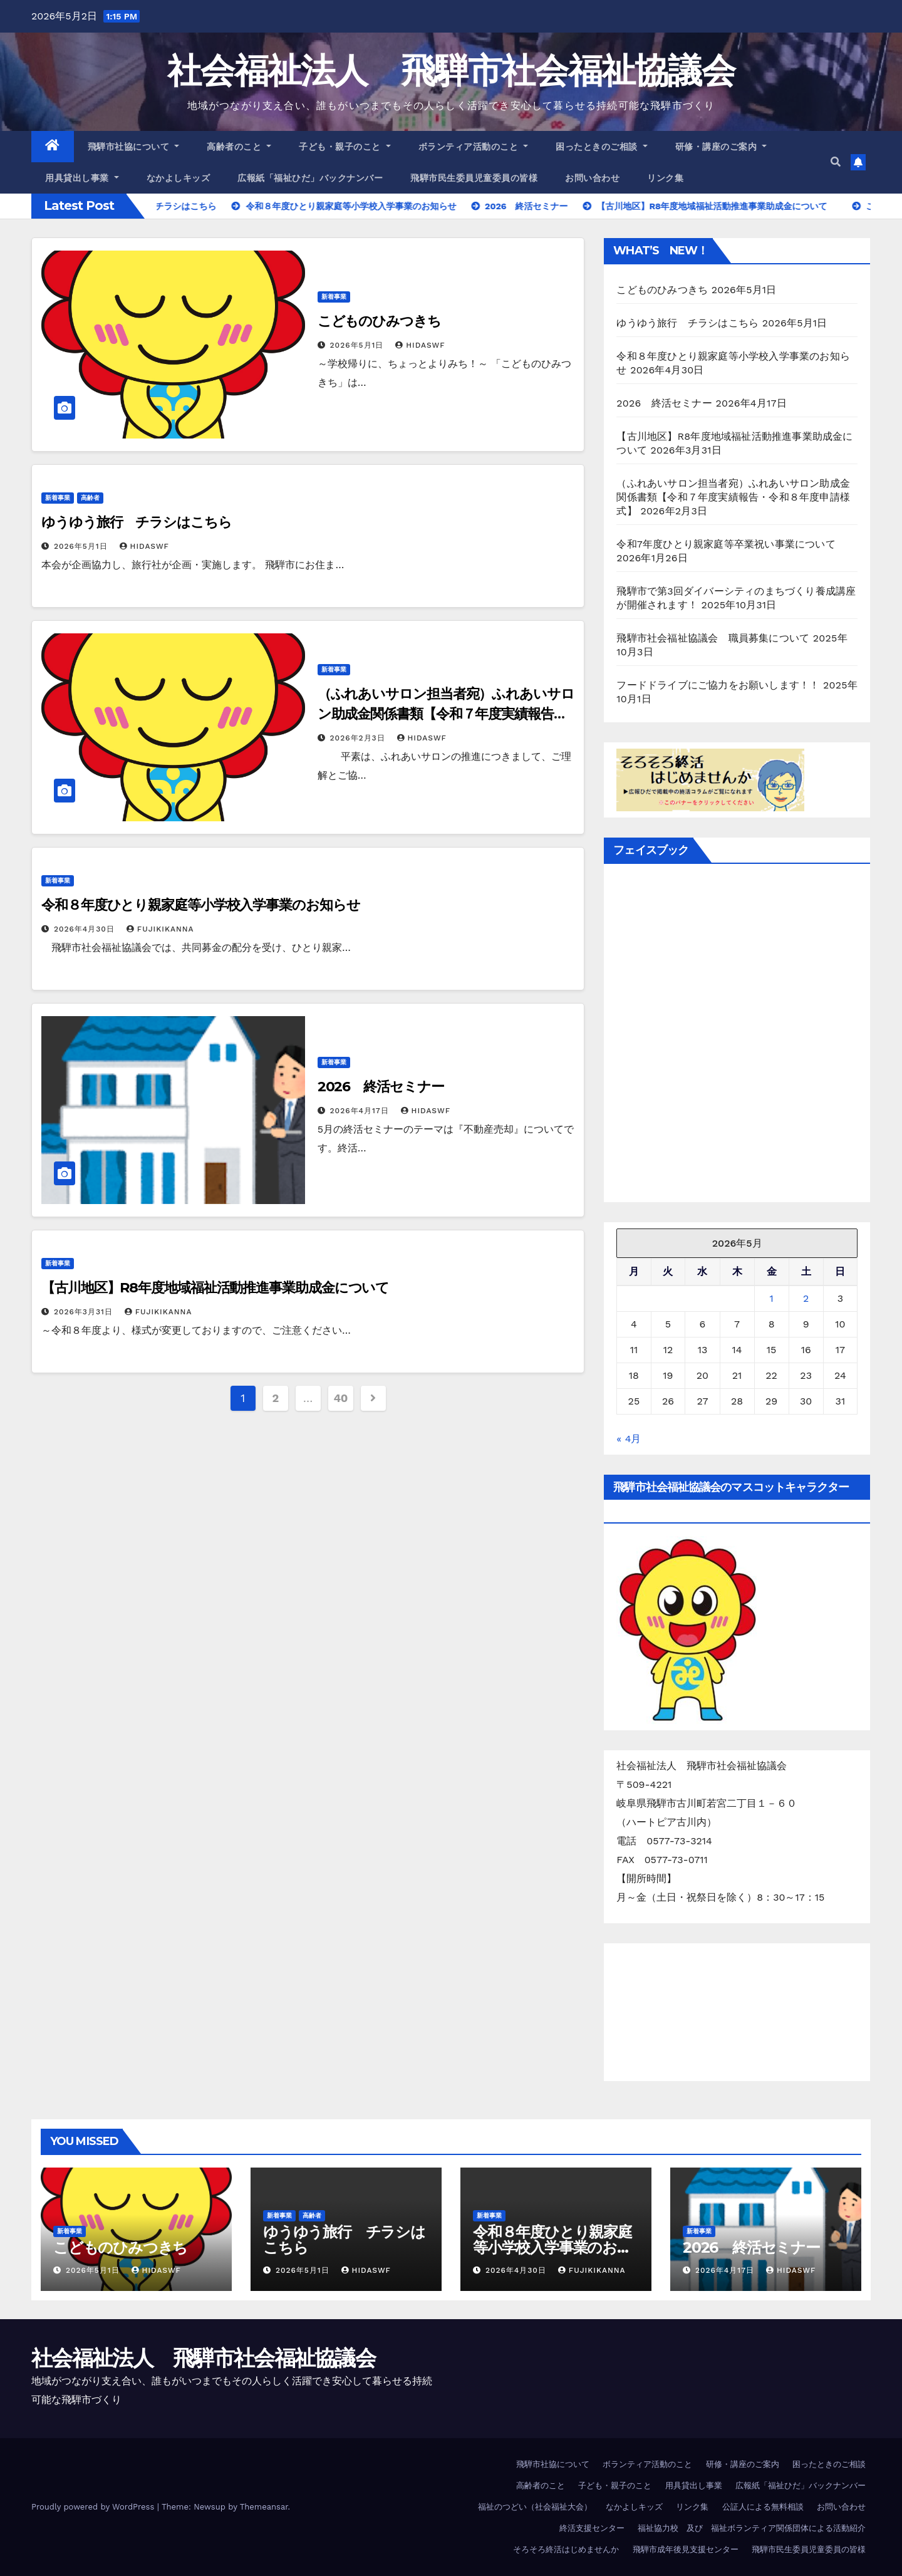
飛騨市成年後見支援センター (686, 2549)
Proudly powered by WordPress (94, 2506)
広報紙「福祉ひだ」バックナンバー (310, 178)
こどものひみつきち (379, 321)
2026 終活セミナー (381, 1086)
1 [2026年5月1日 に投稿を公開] (771, 1298)
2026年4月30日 (86, 929)
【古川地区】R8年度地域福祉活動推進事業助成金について (215, 1287)
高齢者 (90, 497)
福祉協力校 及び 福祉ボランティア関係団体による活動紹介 (752, 2528)
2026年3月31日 (85, 1311)
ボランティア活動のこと (473, 146)
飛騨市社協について (134, 146)
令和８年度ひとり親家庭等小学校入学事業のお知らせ (200, 904)
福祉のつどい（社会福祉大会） (535, 2506)
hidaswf (420, 345)
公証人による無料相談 (763, 2506)
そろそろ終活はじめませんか (566, 2549)
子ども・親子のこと (345, 146)
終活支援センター (592, 2528)
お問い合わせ (592, 178)
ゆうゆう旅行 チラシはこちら (136, 522)
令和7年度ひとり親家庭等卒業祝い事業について (725, 544)
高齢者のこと (239, 146)
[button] (836, 162)
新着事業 (333, 296)
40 (340, 1398)
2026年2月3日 (359, 738)
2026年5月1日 (358, 345)
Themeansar (264, 2506)
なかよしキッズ (178, 178)
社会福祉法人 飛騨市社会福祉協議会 (451, 70)
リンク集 (665, 178)
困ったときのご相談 (602, 146)
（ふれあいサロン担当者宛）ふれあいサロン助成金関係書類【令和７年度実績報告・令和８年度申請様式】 (446, 713)
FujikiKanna (160, 929)
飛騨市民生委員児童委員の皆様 (473, 178)
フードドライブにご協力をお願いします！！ (717, 685)
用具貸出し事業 (82, 178)
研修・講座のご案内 (721, 146)
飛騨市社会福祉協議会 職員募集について (712, 638)
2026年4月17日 (361, 1110)
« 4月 (628, 1439)
